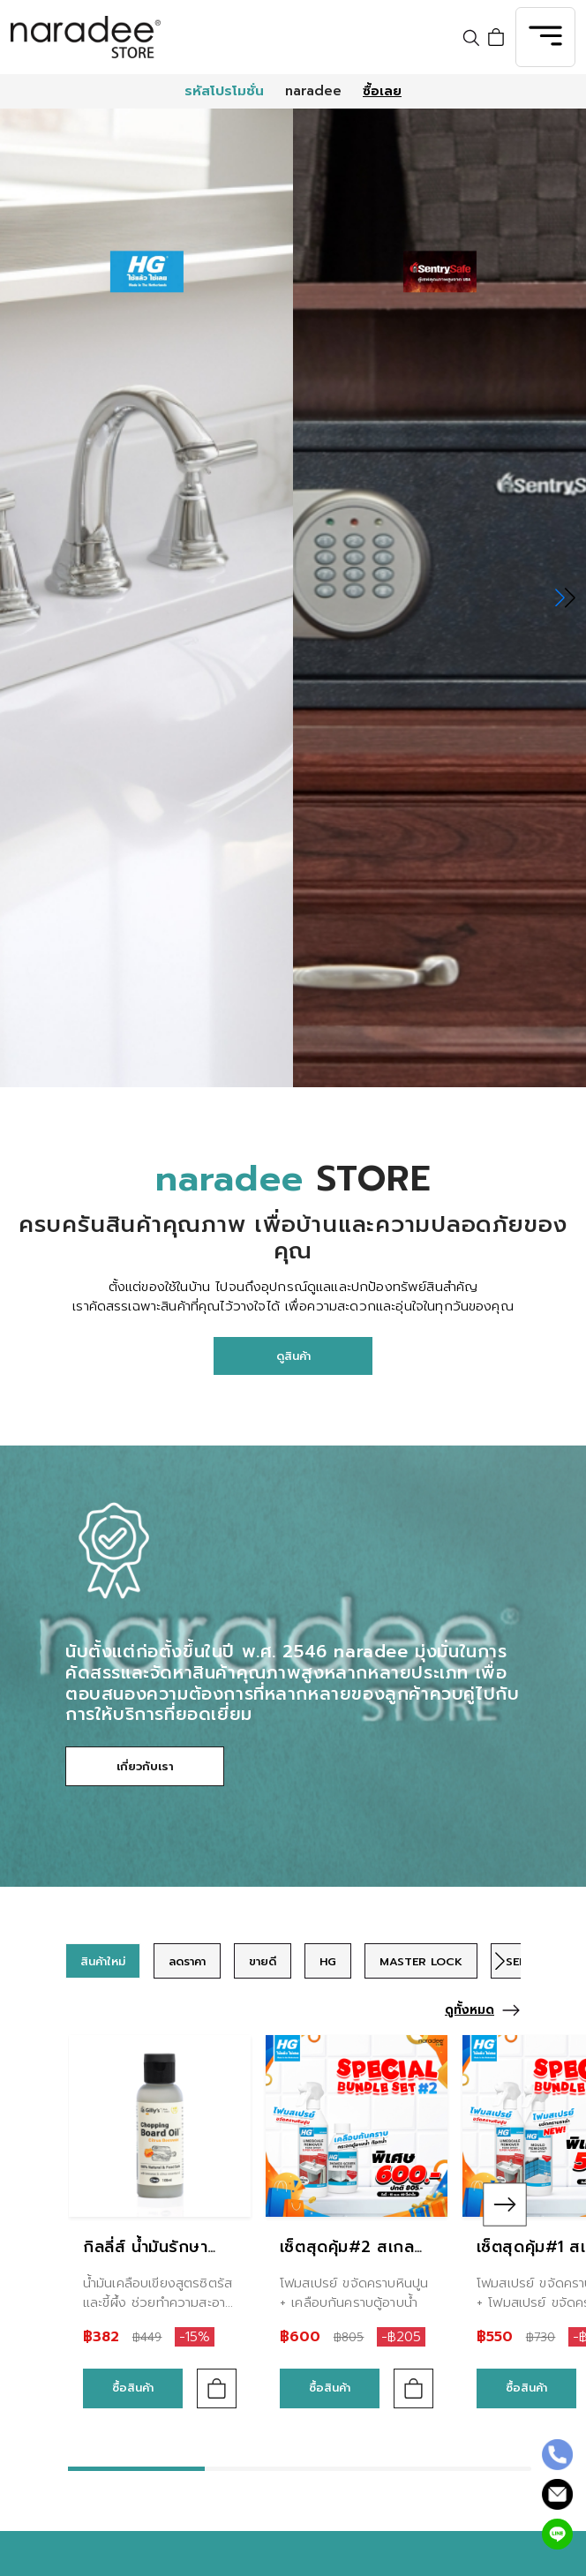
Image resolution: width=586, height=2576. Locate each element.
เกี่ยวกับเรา (145, 1766)
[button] (565, 597)
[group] (102, 1961)
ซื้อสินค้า (133, 2387)
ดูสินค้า (293, 1356)
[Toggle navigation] (545, 37)
